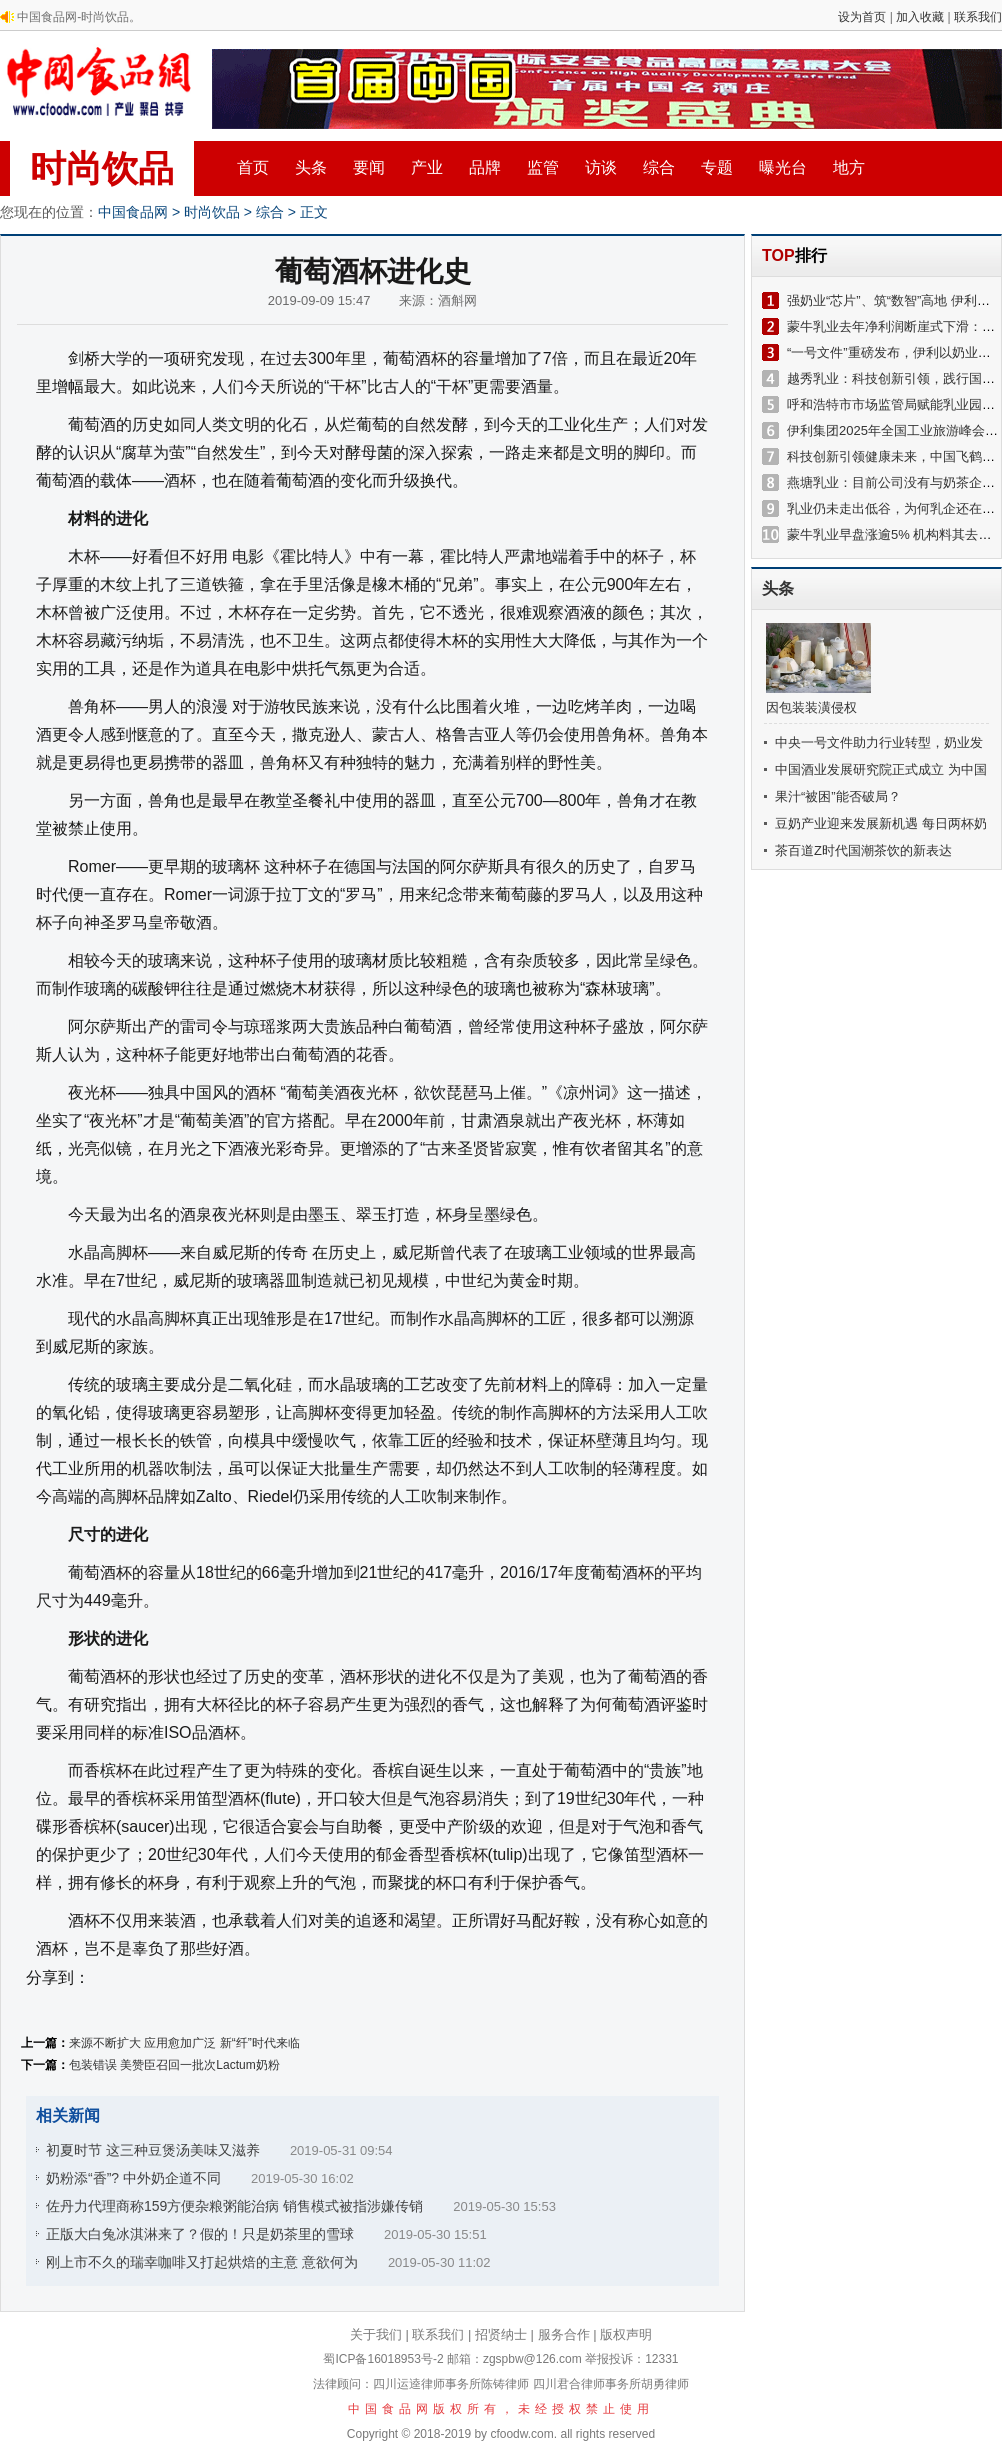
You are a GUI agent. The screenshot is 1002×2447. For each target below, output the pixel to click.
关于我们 (376, 2334)
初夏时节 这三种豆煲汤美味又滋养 (153, 2150)
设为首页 (862, 17)
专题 (717, 167)
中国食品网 (133, 212)
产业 (427, 167)
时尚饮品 (102, 168)
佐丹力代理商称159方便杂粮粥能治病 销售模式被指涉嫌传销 (234, 2206)
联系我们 (978, 17)
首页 (253, 167)
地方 (849, 167)
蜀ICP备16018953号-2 (383, 2359)
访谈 (601, 167)
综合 (659, 167)
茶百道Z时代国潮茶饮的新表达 (863, 850)
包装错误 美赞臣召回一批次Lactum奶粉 (174, 2065)
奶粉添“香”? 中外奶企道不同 (133, 2178)
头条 (311, 167)
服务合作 (564, 2334)
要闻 (369, 167)
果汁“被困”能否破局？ (838, 796)
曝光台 (783, 167)
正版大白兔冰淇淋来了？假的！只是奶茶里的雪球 (200, 2234)
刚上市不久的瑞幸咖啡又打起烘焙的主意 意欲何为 (202, 2262)
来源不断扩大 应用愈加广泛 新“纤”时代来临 (184, 2043)
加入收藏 (920, 17)
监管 (543, 167)
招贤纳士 (501, 2334)
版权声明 (626, 2334)
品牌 (485, 167)
